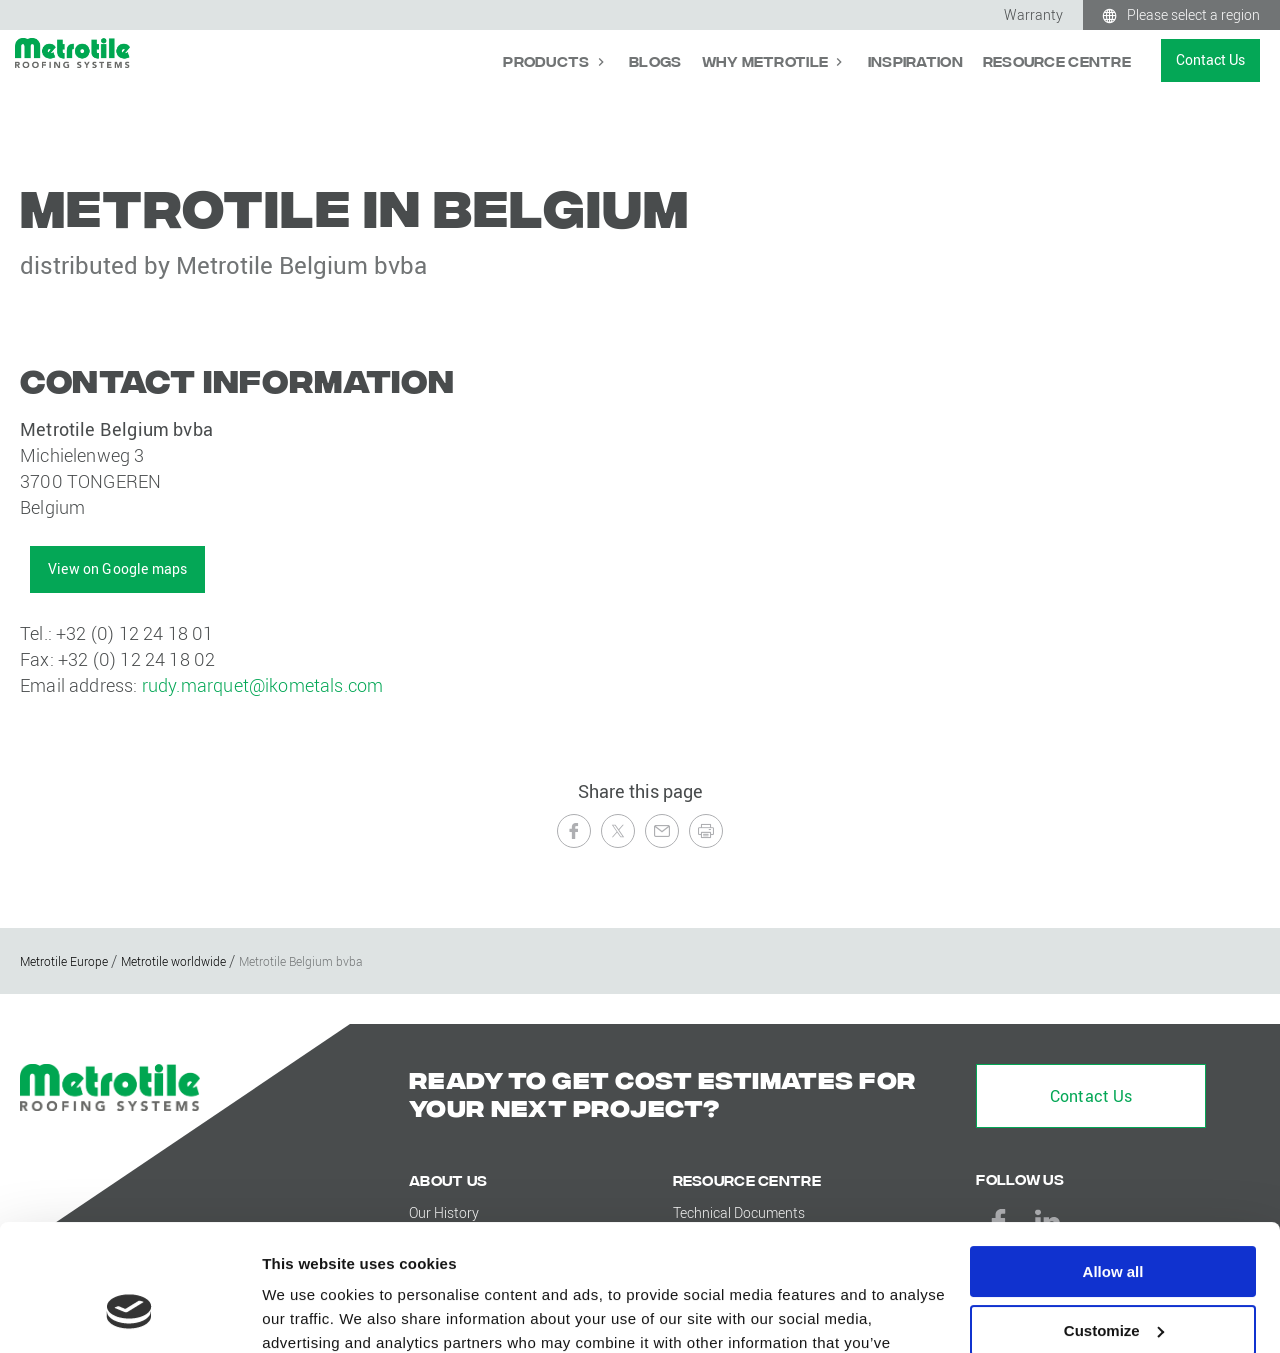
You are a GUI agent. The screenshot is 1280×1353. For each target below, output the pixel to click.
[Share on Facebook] (574, 831)
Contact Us (1210, 59)
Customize (1114, 1222)
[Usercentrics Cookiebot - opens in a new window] (129, 1314)
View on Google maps (117, 568)
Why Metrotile (767, 60)
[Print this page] (706, 831)
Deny (1113, 1280)
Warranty (1033, 14)
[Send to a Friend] (662, 831)
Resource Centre (1057, 60)
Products (548, 60)
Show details (308, 1313)
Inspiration (915, 60)
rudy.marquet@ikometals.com (263, 685)
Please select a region (1193, 14)
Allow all (1113, 1163)
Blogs (655, 60)
